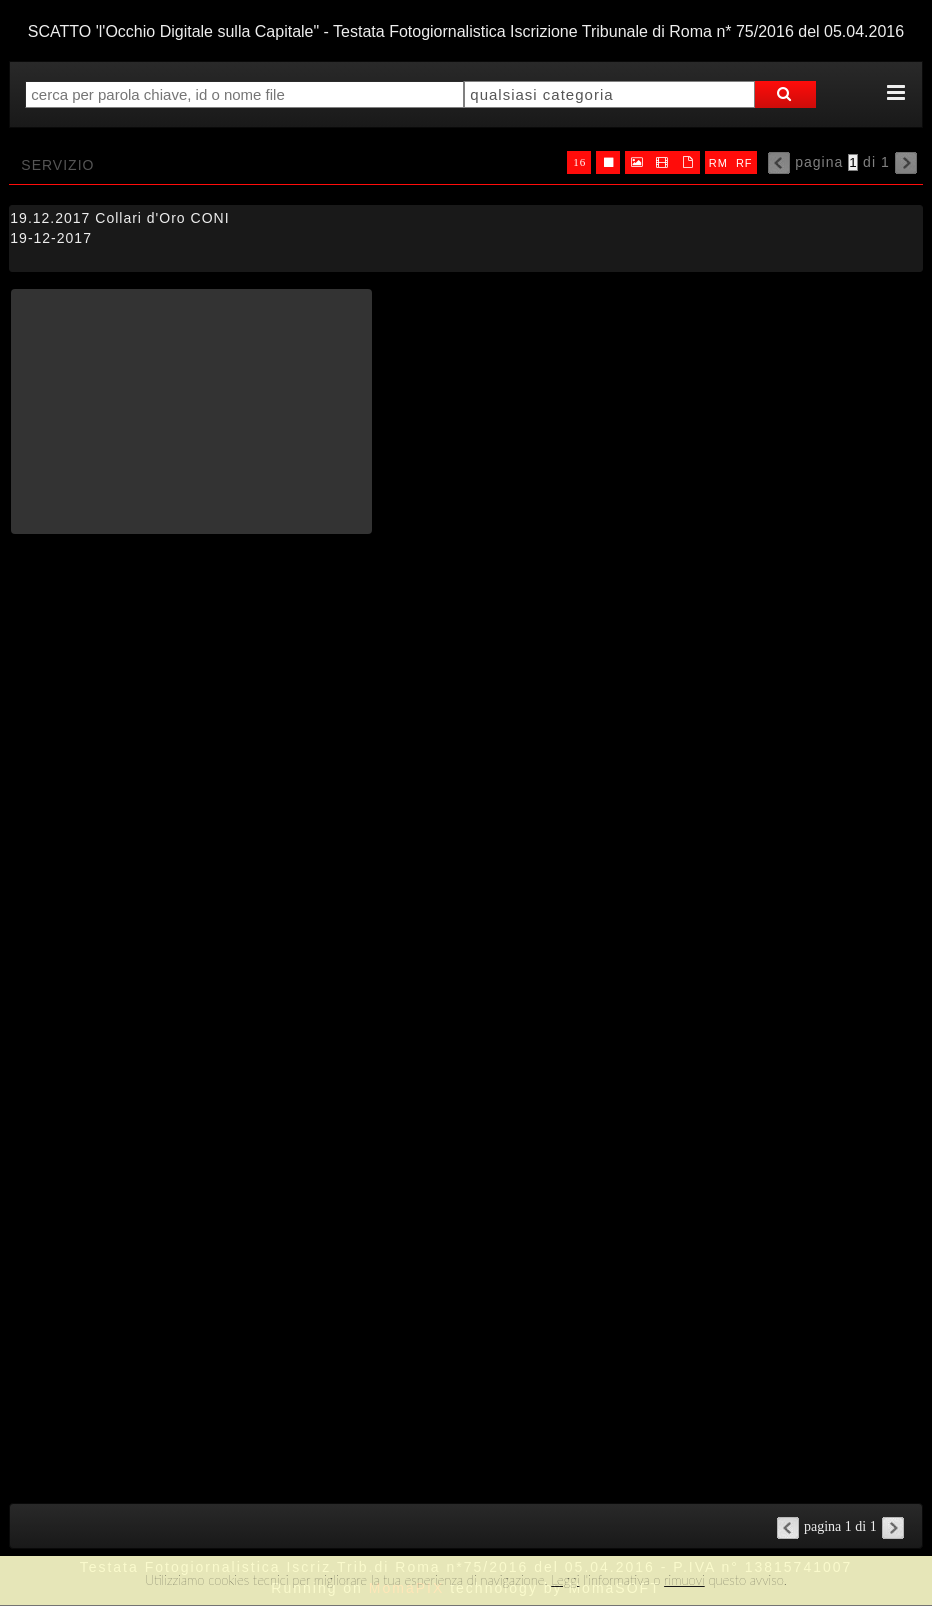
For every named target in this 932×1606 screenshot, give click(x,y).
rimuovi (684, 1580)
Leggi (565, 1580)
